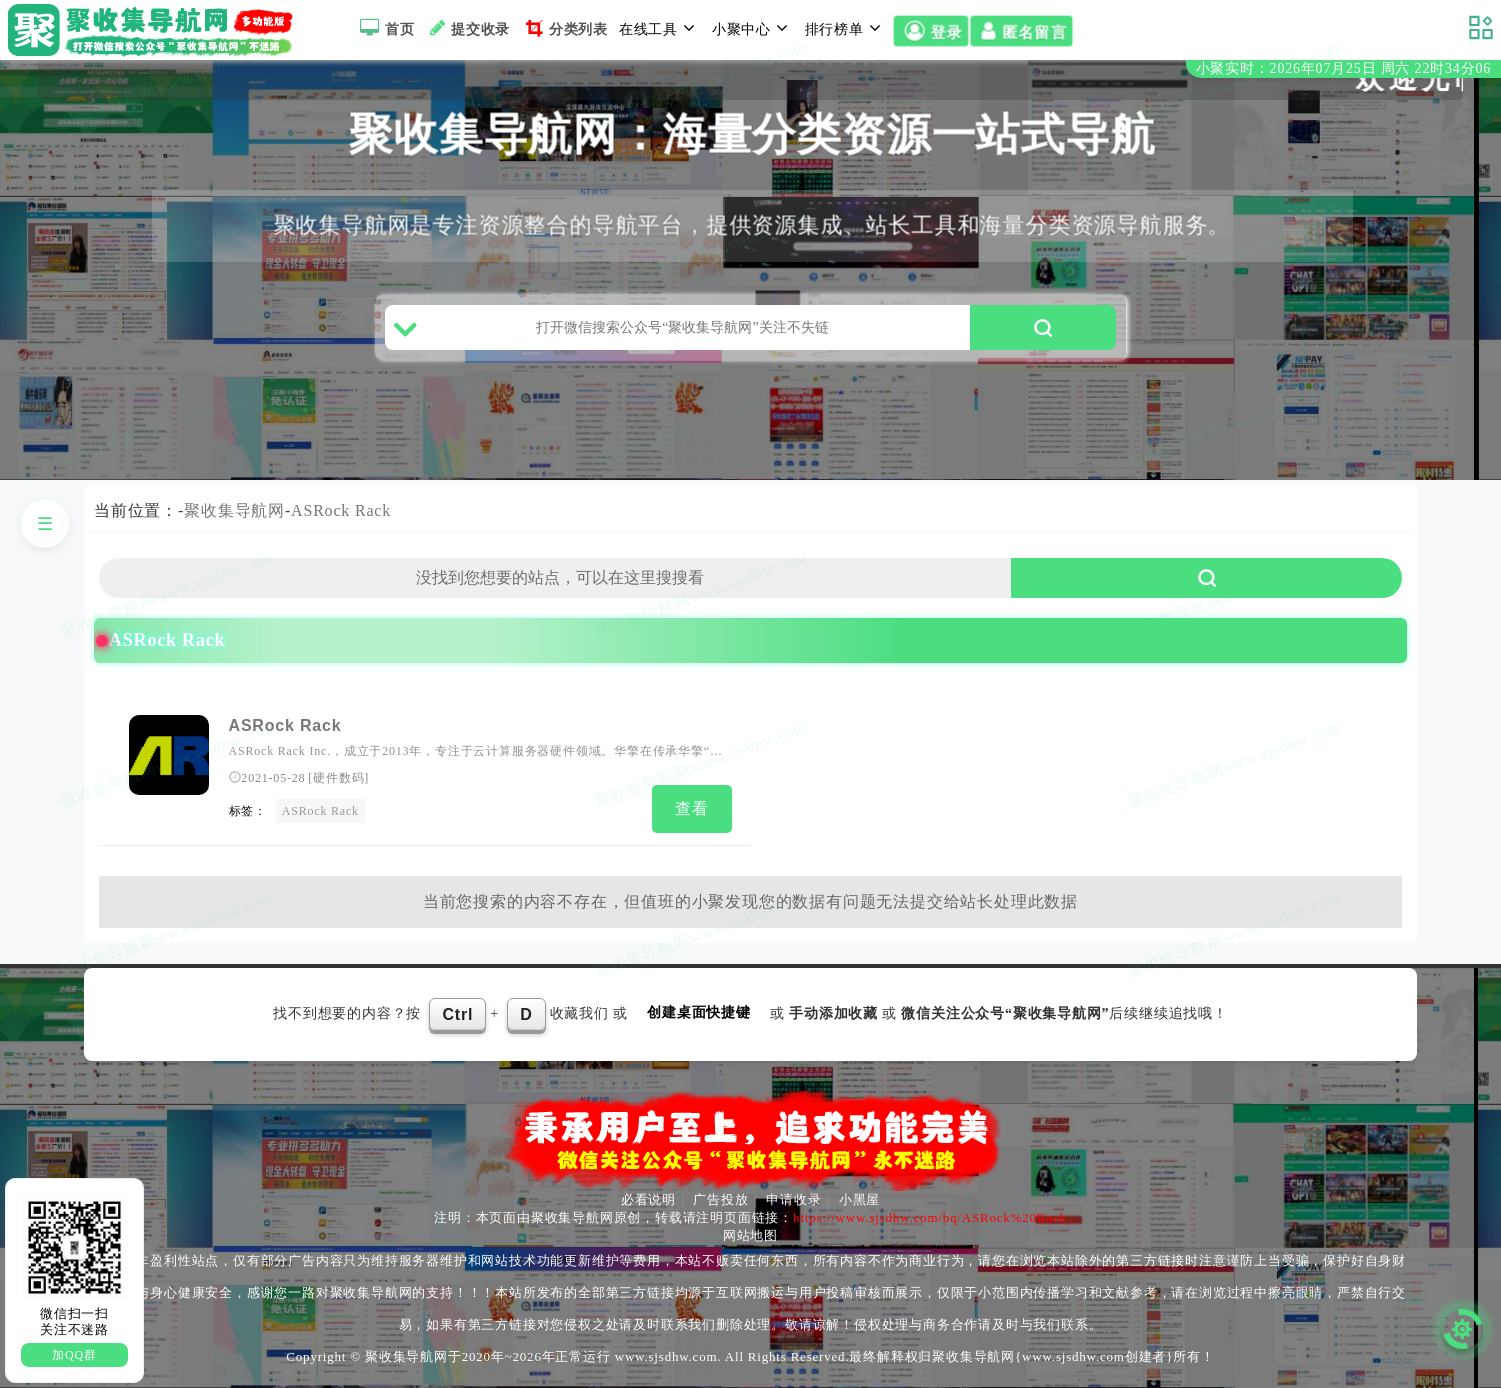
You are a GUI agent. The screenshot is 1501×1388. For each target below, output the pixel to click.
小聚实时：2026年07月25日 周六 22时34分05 (1343, 68)
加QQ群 (74, 1355)
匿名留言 (1021, 31)
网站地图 (750, 1235)
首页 (384, 28)
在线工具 (660, 28)
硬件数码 (338, 778)
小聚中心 (753, 28)
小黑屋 (859, 1199)
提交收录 (467, 28)
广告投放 (720, 1199)
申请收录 (793, 1199)
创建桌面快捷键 (699, 1012)
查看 (692, 808)
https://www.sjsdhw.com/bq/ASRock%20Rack (930, 1217)
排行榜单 (846, 28)
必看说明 (648, 1199)
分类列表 (564, 28)
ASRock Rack (341, 510)
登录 (930, 31)
